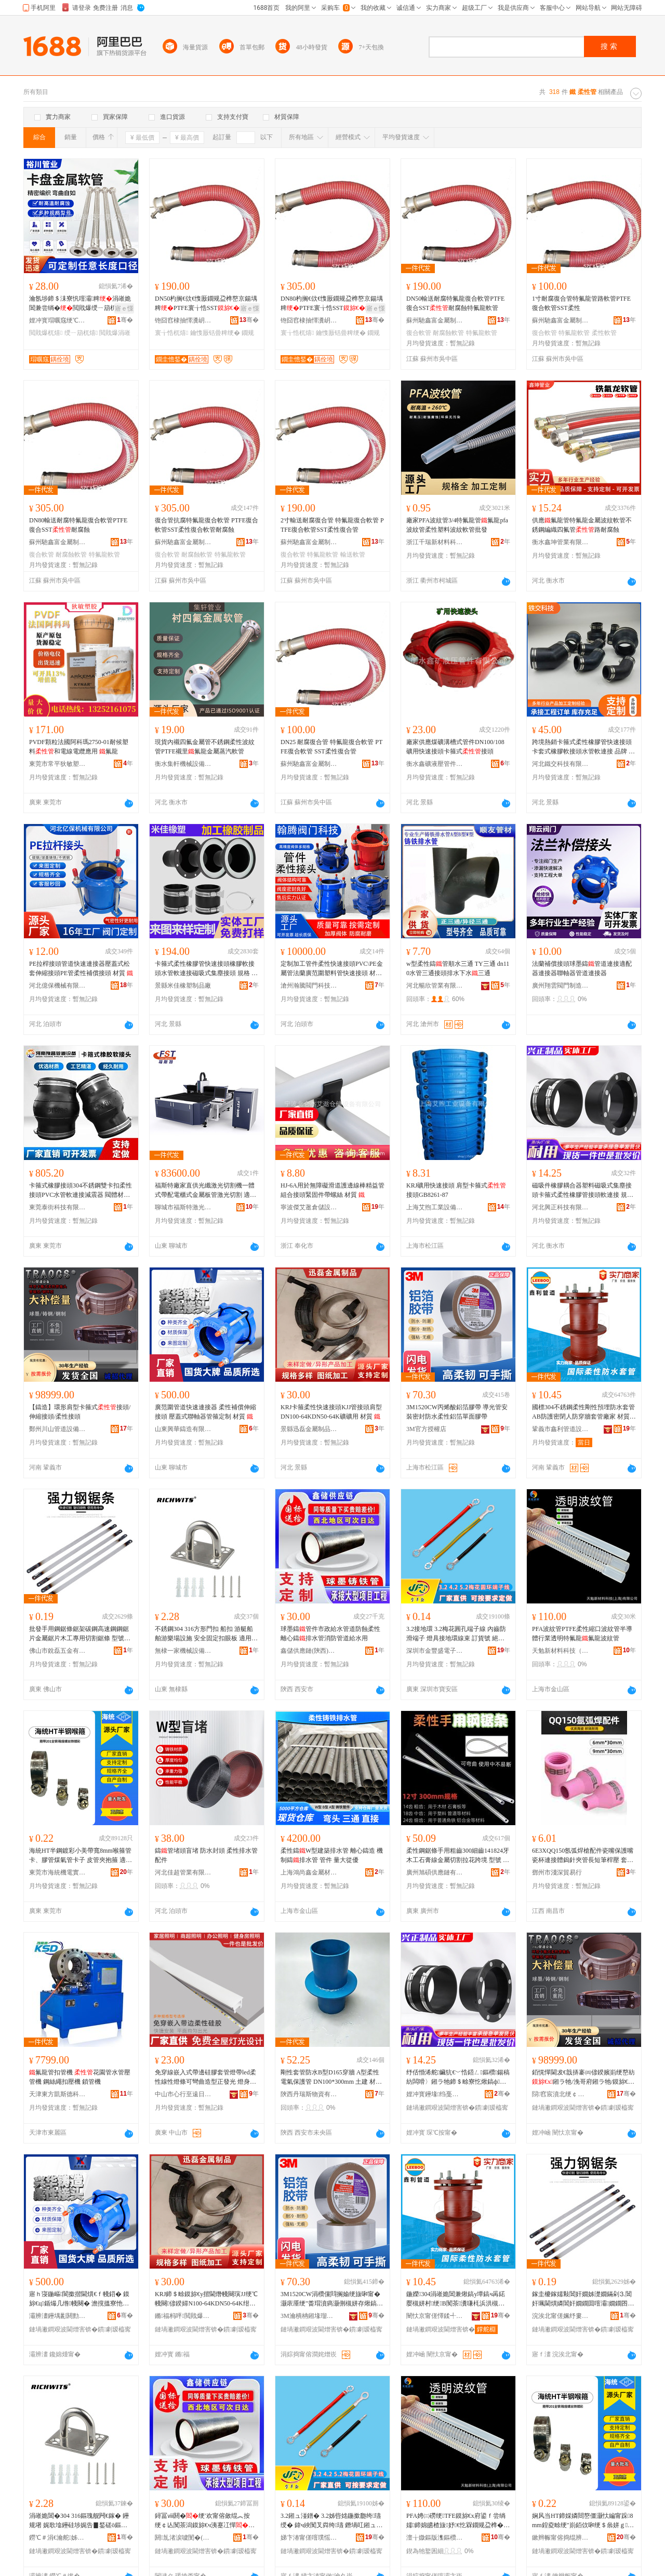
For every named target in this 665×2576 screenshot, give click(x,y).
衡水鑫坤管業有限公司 (560, 542)
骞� (125, 319)
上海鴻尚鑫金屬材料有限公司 (309, 1872)
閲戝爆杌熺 (45, 332)
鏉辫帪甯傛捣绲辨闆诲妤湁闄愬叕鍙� (560, 2537)
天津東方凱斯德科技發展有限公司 (57, 2094)
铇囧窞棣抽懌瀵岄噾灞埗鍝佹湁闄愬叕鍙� (183, 320)
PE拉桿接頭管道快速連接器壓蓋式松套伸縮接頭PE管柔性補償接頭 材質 (81, 968)
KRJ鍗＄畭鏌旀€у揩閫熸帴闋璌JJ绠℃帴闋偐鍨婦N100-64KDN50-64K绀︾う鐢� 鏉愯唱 (206, 2299)
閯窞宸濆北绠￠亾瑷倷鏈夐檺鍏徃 (560, 2094)
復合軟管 (418, 332)
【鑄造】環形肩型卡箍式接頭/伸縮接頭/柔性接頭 (79, 1412)
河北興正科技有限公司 (560, 1207)
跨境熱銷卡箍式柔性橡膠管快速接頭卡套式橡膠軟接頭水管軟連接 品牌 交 (583, 747)
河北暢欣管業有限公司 (434, 985)
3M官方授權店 (426, 1429)
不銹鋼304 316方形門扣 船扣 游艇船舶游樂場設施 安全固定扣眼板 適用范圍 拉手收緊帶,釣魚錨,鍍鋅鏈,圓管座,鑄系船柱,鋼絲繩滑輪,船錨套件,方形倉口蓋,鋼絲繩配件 (206, 1634)
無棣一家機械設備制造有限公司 (183, 1650)
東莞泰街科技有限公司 (57, 1207)
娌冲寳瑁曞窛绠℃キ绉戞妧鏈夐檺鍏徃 (57, 320)
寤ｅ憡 (124, 308)
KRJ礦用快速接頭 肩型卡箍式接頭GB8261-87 (456, 1190)
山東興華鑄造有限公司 (183, 1429)
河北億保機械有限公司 (57, 985)
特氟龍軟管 (481, 332)
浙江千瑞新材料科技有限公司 (434, 542)
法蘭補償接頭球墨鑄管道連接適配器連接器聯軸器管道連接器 (582, 968)
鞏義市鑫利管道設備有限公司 (560, 1429)
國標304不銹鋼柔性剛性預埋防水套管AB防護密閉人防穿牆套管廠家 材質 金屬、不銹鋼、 (583, 1412)
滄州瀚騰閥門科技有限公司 (309, 985)
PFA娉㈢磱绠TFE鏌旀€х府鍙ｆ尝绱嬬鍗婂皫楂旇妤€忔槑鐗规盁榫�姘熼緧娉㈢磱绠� (458, 2521)
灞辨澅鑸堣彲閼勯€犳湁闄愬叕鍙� (57, 2315)
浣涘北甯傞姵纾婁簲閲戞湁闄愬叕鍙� (560, 2315)
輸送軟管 (352, 554)
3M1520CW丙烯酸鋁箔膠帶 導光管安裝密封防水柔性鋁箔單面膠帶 (457, 1412)
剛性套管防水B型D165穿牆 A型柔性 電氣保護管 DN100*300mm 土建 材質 (331, 2077)
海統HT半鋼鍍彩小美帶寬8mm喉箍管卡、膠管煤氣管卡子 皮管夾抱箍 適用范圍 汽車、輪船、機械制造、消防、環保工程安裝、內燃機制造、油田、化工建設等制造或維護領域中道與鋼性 (80, 1856)
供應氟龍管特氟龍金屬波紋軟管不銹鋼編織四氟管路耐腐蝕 (582, 525)
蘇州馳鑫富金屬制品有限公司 (434, 320)
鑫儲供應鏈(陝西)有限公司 (309, 1650)
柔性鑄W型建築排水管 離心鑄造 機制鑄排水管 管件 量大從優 (332, 1855)
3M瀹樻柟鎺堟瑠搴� (309, 2315)
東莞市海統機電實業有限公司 (57, 1872)
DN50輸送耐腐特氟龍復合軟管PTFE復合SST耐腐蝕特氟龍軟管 (455, 303)
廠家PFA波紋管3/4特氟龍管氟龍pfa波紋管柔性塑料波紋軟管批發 (457, 525)
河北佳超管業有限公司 (183, 1872)
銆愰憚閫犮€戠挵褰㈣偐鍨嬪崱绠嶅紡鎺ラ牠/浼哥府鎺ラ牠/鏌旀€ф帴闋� (583, 2077)
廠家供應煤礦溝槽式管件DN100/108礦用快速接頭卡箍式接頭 (455, 746)
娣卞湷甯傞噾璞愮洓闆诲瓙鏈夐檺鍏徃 (309, 2537)
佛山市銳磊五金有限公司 (57, 1650)
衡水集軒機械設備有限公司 (183, 763)
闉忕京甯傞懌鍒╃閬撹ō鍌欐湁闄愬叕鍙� (434, 2315)
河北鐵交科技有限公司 (560, 763)
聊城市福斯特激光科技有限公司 (183, 1207)
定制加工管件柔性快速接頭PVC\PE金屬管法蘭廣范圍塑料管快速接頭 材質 (332, 969)
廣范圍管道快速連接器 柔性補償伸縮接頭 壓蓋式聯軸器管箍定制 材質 (205, 1412)
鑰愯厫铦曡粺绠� (215, 332)
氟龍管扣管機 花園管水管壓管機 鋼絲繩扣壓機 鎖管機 (79, 2077)
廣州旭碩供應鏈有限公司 (434, 1872)
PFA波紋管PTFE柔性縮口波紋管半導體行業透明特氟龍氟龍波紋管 (582, 1633)
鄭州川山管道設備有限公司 (57, 1429)
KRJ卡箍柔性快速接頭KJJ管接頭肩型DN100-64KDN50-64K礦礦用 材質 (331, 1412)
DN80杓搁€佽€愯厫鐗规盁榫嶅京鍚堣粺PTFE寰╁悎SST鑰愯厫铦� (332, 304)
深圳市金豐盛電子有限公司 (434, 1650)
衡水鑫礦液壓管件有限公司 (434, 763)
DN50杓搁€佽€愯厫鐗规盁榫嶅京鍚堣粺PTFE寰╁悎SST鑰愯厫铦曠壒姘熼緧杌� (206, 304)
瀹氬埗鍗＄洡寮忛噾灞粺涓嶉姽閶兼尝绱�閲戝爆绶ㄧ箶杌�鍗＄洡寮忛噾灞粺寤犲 (80, 304)
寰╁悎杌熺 (171, 332)
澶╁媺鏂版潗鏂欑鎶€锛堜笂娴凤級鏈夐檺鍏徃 (434, 2537)
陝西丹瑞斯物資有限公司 (309, 2094)
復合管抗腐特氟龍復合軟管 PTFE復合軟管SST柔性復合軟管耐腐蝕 (206, 525)
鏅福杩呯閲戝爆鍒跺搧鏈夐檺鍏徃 (183, 2315)
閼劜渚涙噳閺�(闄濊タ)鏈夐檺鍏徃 (183, 2537)
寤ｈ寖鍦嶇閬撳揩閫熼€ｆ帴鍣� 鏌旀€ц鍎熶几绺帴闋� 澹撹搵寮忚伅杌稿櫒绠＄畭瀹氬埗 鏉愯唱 (79, 2299)
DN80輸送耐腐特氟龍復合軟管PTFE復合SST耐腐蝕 (78, 525)
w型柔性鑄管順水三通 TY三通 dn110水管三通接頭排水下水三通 (457, 968)
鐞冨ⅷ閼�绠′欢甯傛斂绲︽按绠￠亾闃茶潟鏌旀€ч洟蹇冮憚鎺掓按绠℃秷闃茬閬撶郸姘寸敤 (205, 2521)
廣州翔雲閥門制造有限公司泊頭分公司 (560, 985)
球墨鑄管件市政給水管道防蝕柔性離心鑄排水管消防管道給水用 (330, 1633)
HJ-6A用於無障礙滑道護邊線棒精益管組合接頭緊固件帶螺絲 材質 (332, 1190)
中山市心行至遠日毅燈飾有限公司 (183, 2094)
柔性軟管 (604, 332)
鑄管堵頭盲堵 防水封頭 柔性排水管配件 (206, 1855)
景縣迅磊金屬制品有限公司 (309, 1429)
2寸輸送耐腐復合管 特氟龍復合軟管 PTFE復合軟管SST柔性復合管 (332, 525)
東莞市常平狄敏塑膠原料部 (57, 763)
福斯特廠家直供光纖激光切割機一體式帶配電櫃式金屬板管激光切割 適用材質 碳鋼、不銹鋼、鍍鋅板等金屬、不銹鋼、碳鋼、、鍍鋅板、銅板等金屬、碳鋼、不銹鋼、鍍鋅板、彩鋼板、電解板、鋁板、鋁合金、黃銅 (205, 1190)
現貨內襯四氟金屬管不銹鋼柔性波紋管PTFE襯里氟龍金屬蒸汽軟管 (205, 746)
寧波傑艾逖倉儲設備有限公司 (309, 1207)
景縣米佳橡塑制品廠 (183, 985)
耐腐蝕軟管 (448, 332)
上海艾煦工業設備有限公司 (434, 1207)
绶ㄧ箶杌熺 (81, 332)
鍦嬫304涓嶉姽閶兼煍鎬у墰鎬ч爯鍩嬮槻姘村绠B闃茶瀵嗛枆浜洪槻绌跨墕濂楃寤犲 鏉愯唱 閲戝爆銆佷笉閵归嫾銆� (457, 2299)
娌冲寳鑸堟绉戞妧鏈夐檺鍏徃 (434, 2094)
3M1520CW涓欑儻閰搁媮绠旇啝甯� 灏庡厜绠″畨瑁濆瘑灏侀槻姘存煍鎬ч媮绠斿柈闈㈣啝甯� (330, 2299)
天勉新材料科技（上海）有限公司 (560, 1650)
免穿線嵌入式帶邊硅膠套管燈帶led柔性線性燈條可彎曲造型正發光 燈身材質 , (205, 2077)
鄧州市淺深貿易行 (557, 1872)
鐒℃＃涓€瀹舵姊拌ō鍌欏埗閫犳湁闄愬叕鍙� (57, 2537)
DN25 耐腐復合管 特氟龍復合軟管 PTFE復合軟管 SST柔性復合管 (331, 746)
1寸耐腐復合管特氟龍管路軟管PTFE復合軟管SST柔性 (581, 303)
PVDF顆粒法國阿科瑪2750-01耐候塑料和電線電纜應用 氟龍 (78, 746)
